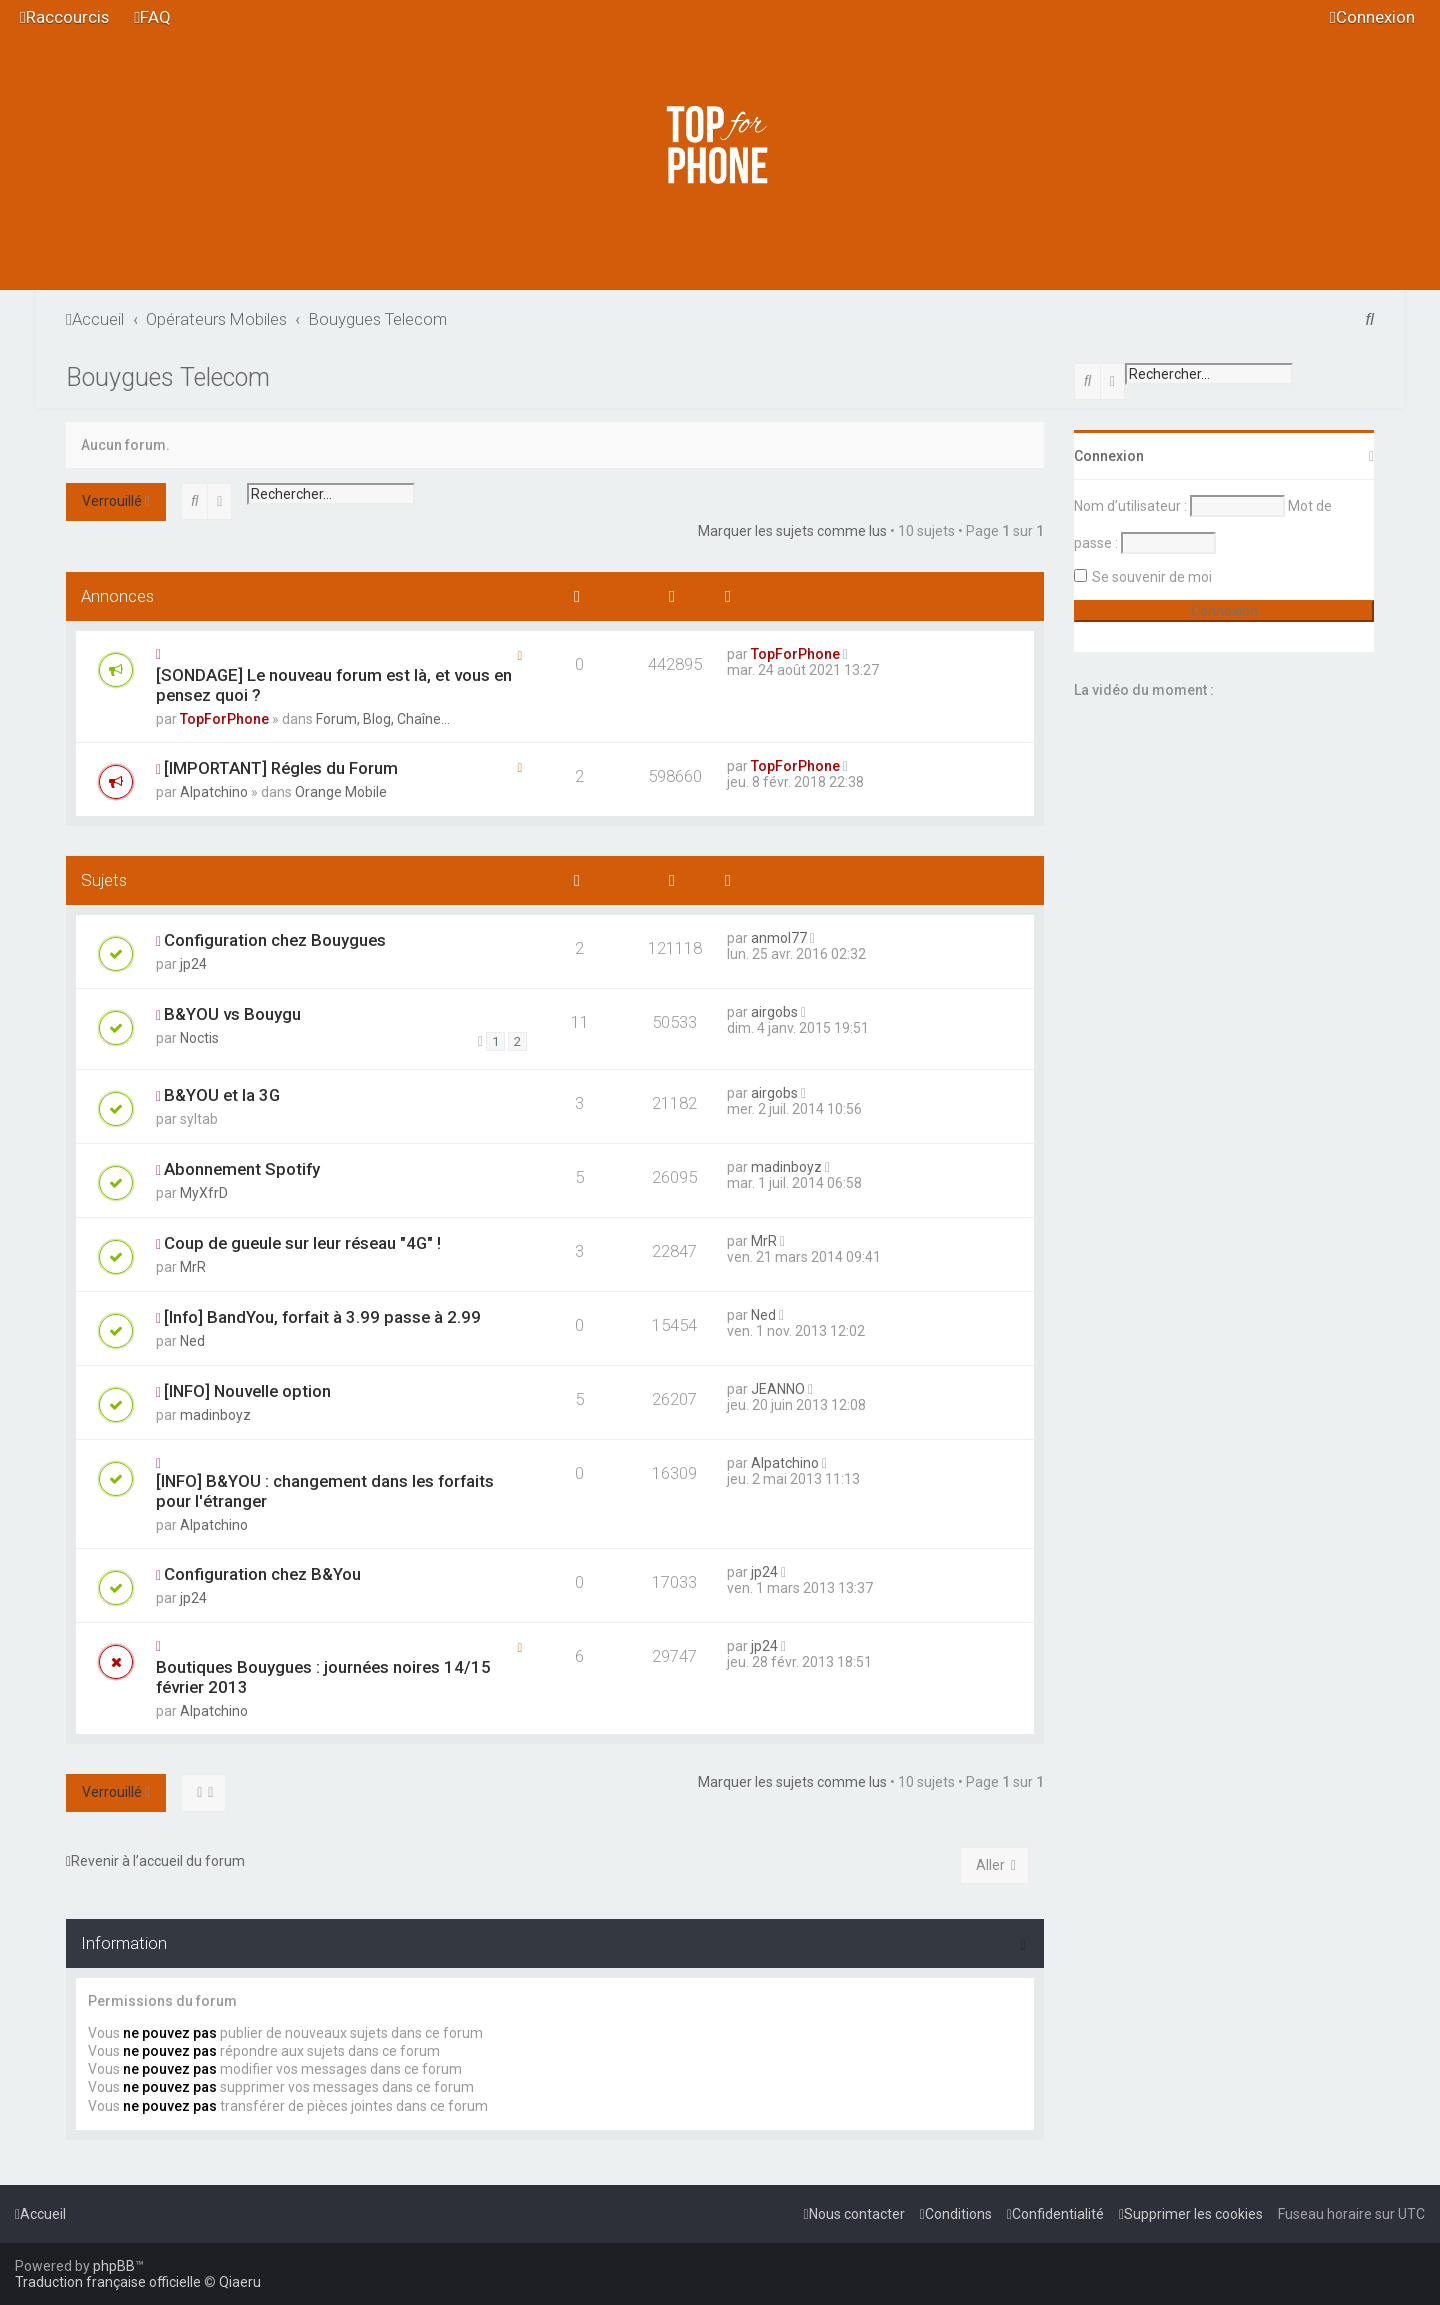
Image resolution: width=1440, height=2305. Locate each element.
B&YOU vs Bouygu (232, 1014)
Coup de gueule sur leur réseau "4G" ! (302, 1243)
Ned (192, 1341)
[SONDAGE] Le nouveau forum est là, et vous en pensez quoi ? (334, 685)
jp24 (193, 964)
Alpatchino (214, 792)
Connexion (1109, 456)
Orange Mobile (341, 792)
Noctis (199, 1038)
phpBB (114, 2266)
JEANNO (778, 1389)
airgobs (774, 1012)
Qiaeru (240, 2282)
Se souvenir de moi (1152, 577)
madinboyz (786, 1167)
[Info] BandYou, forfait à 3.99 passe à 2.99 (322, 1317)
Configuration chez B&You (262, 1574)
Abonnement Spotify (242, 1169)
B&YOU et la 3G (222, 1095)
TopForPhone (224, 719)
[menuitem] (152, 17)
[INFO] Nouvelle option (247, 1391)
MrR (193, 1267)
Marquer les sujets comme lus (792, 531)
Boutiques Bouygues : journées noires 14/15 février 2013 (323, 1677)
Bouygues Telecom (168, 377)
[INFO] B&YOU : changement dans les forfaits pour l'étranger (325, 1491)
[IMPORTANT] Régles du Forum (281, 768)
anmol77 (779, 938)
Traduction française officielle (108, 2282)
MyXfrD (204, 1193)
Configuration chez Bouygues (275, 940)
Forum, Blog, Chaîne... (383, 719)
